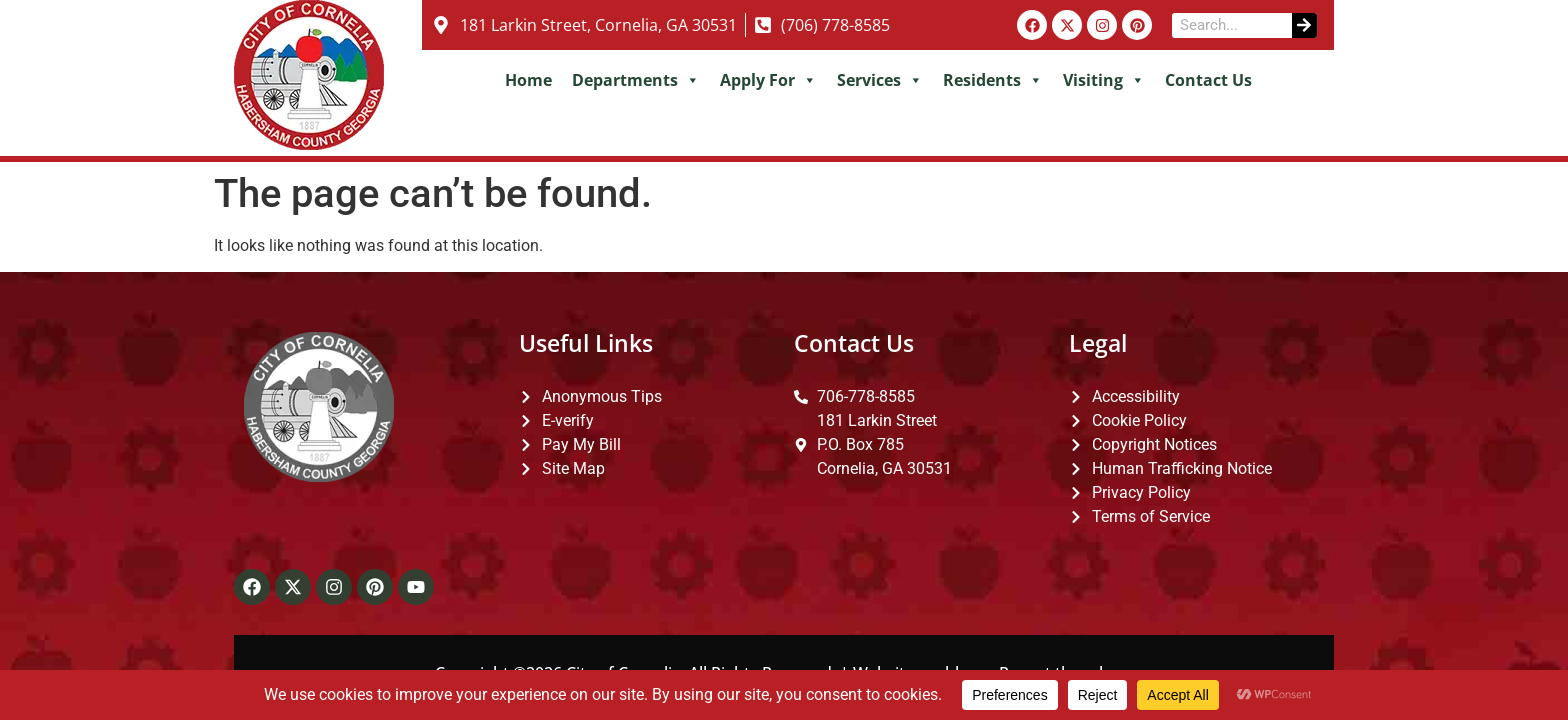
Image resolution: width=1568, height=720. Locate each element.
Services (880, 80)
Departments (636, 80)
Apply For (768, 80)
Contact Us (1208, 80)
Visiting (1104, 80)
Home (528, 80)
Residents (993, 80)
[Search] (1304, 25)
